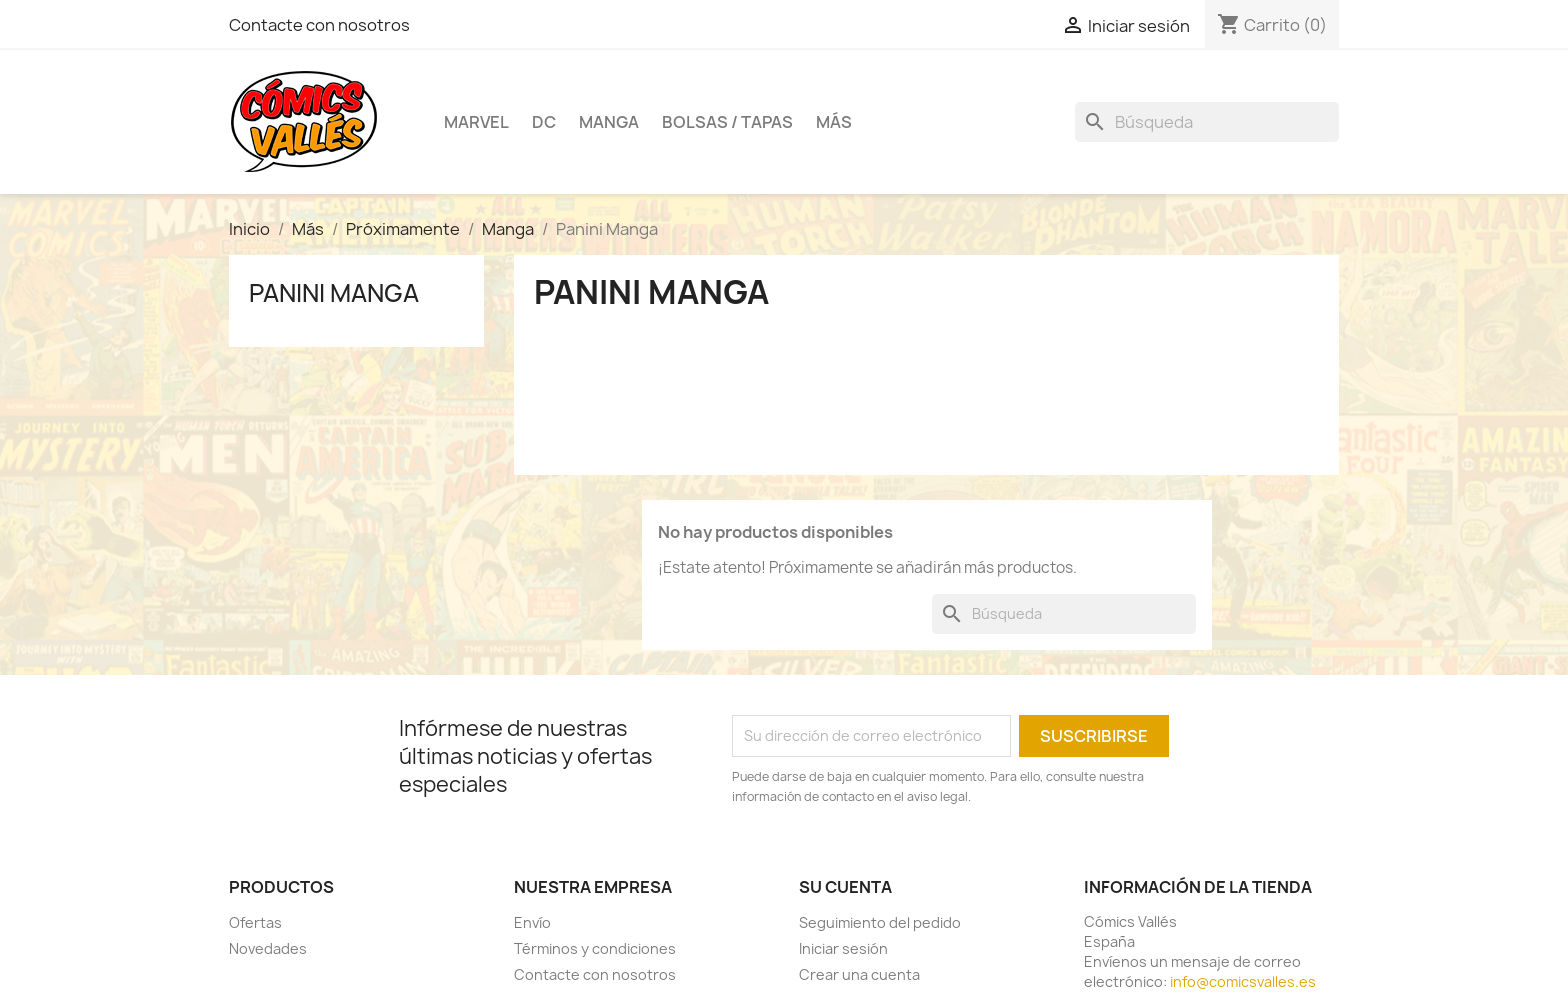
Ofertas (255, 922)
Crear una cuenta (859, 974)
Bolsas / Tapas (727, 122)
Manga (609, 122)
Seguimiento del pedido (880, 922)
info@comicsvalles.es (1243, 981)
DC (544, 122)
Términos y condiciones (595, 948)
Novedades (268, 948)
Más (834, 122)
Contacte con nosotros (319, 25)
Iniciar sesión (843, 948)
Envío (532, 922)
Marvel (476, 122)
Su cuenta (845, 887)
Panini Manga (334, 293)
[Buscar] (1207, 122)
